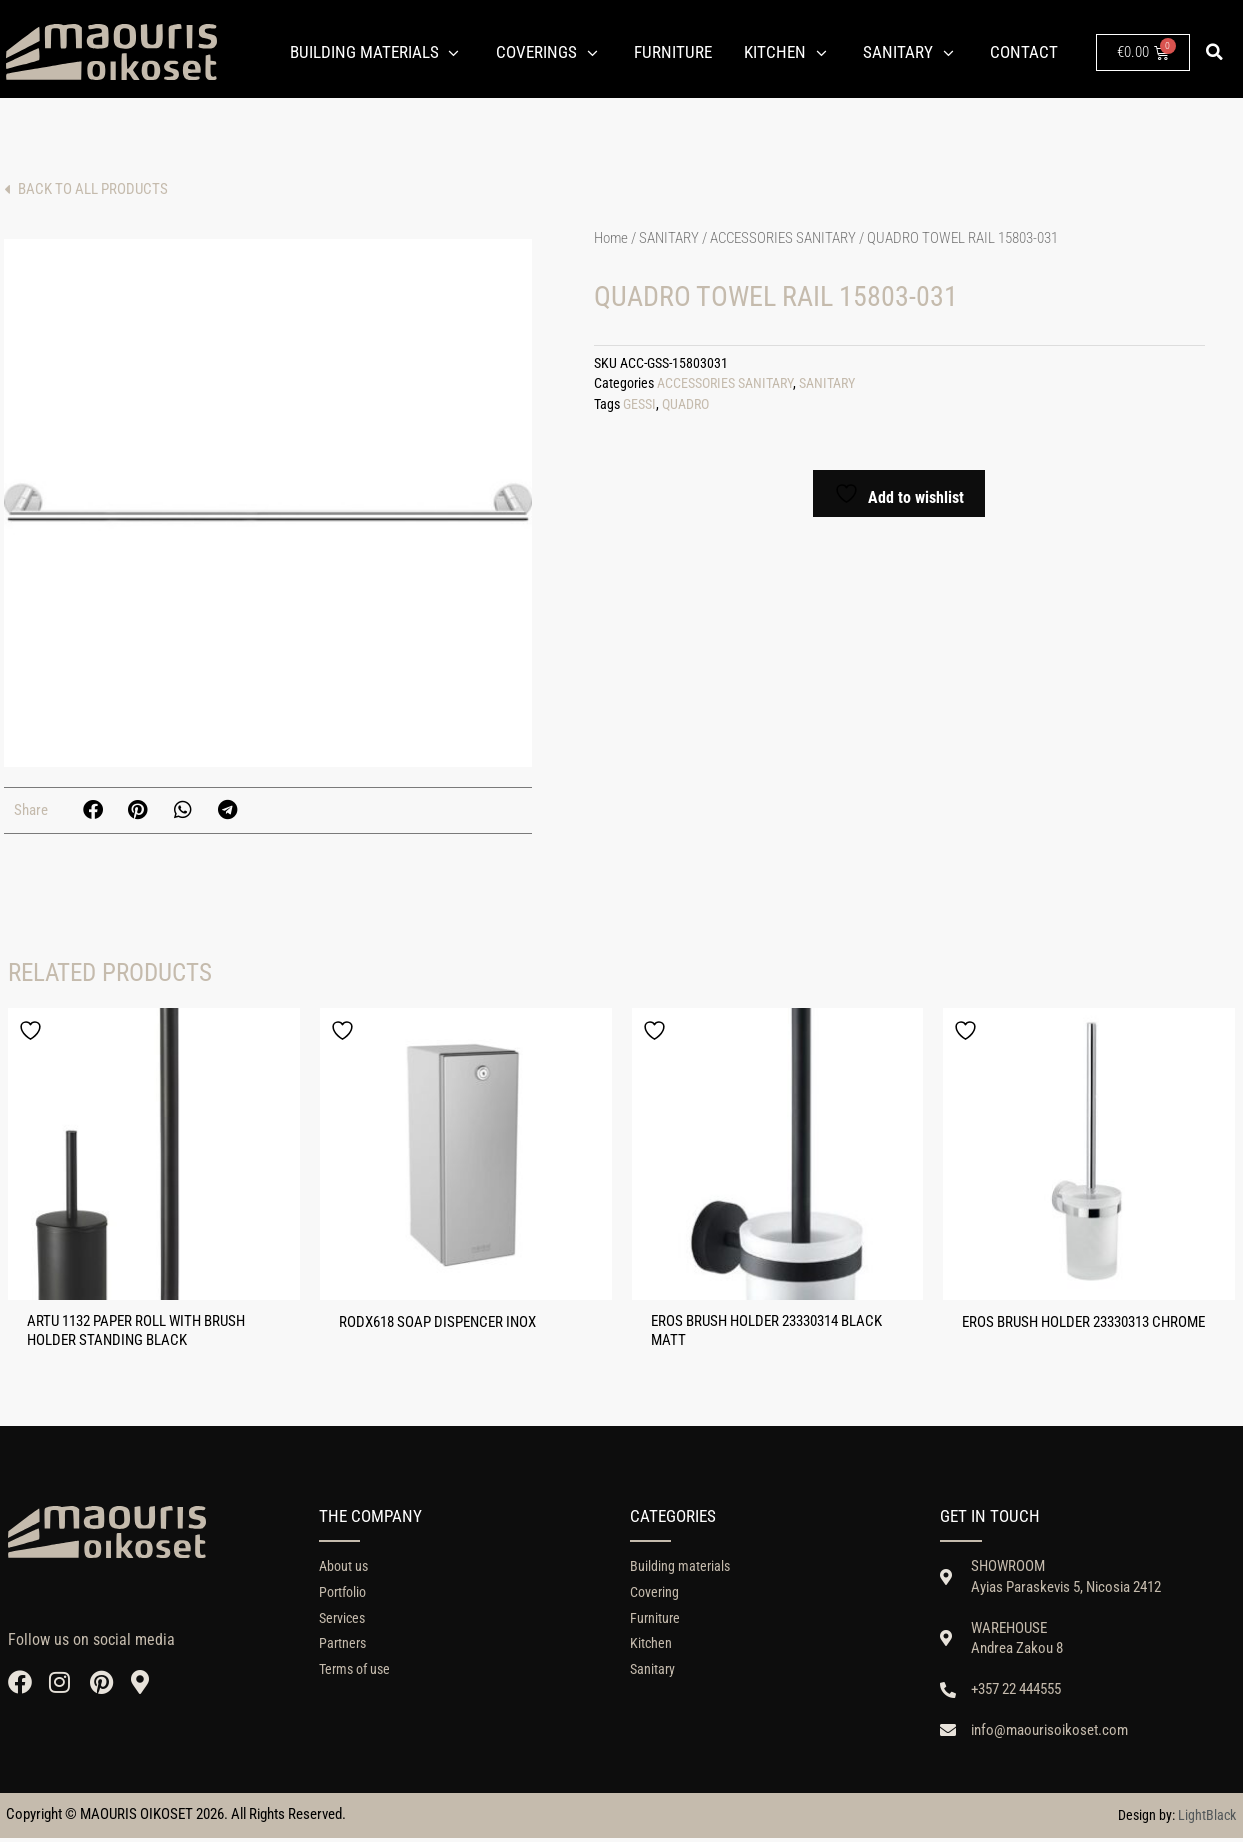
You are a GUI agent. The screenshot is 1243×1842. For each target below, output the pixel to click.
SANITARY (669, 238)
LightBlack (1207, 1819)
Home (611, 238)
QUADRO (685, 404)
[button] (1215, 52)
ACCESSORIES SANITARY (783, 238)
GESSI (639, 404)
